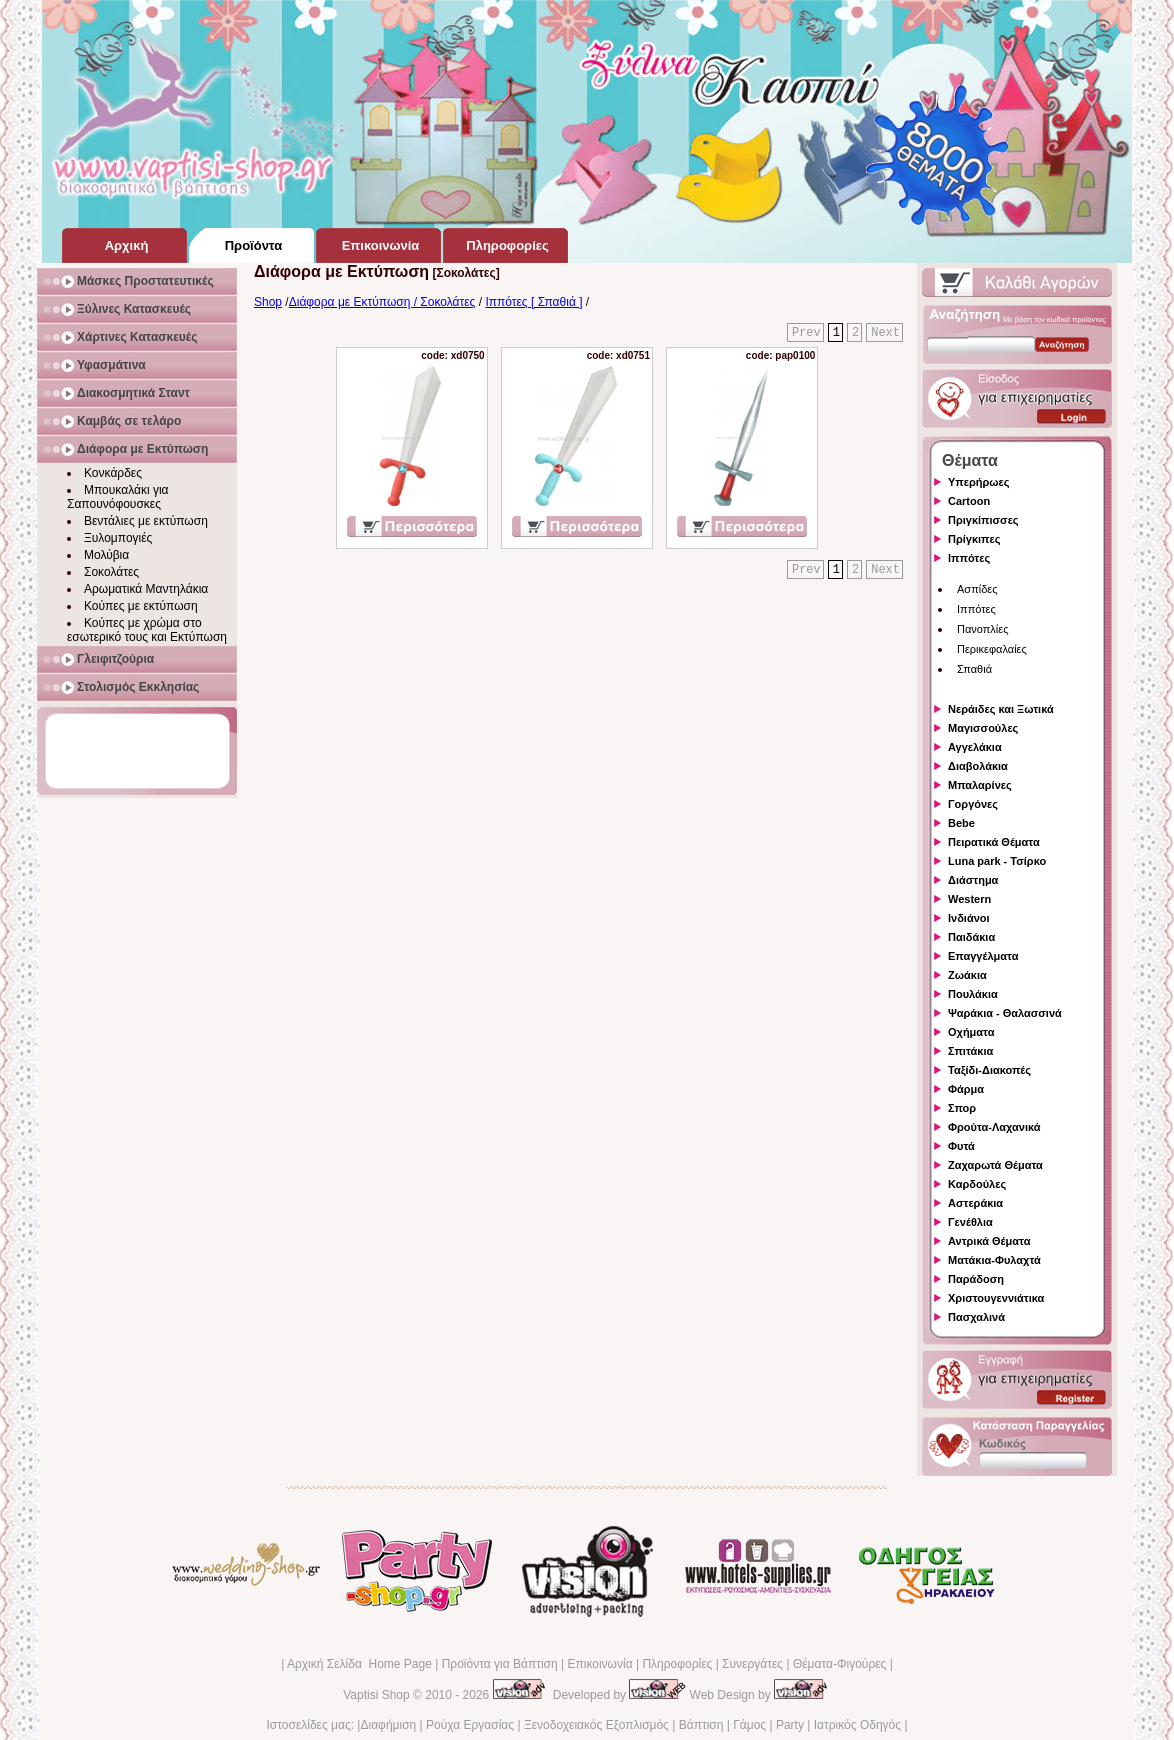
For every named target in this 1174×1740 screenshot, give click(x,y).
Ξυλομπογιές (118, 538)
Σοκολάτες (111, 572)
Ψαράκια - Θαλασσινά (1005, 1013)
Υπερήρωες (979, 482)
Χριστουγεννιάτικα (996, 1298)
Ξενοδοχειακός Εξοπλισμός (596, 1725)
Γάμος (749, 1725)
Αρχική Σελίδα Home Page (359, 1664)
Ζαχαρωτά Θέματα (995, 1165)
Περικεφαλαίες (992, 649)
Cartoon (969, 501)
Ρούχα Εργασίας (470, 1725)
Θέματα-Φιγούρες (839, 1664)
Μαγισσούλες (983, 728)
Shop (268, 302)
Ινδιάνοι (969, 918)
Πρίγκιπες (974, 539)
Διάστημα (973, 880)
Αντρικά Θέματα (989, 1241)
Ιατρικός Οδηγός (857, 1725)
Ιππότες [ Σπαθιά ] (533, 302)
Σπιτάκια (970, 1051)
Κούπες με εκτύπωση (141, 606)
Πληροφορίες (677, 1664)
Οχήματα (971, 1032)
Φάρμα (966, 1089)
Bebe (961, 823)
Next (885, 333)
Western (969, 899)
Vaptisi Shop (376, 1695)
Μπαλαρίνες (980, 785)
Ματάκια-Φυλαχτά (994, 1260)
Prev (806, 333)
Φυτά (961, 1146)
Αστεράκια (975, 1203)
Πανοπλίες (983, 629)
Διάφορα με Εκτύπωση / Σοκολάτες (382, 302)
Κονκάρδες (113, 473)
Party (790, 1725)
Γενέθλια (970, 1222)
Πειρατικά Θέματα (994, 842)
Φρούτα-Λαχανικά (994, 1127)
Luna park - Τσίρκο (997, 861)
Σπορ (962, 1108)
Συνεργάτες (752, 1664)
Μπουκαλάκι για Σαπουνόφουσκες (118, 497)
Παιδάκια (971, 937)
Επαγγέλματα (983, 956)
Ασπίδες (977, 589)
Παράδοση (976, 1279)
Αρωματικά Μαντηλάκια (146, 589)
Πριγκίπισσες (983, 520)
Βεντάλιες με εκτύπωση (146, 521)
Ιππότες (969, 558)
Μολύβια (106, 555)
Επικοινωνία (599, 1664)
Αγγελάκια (975, 747)
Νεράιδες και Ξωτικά (1001, 709)
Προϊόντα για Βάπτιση (500, 1664)
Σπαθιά (974, 669)
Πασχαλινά (976, 1317)
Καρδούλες (977, 1184)
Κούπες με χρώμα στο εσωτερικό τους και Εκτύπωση (147, 630)
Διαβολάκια (978, 766)
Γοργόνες (973, 804)
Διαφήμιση (388, 1725)
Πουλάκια (973, 994)
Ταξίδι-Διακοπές (989, 1070)
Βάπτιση (701, 1725)
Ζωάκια (967, 975)
